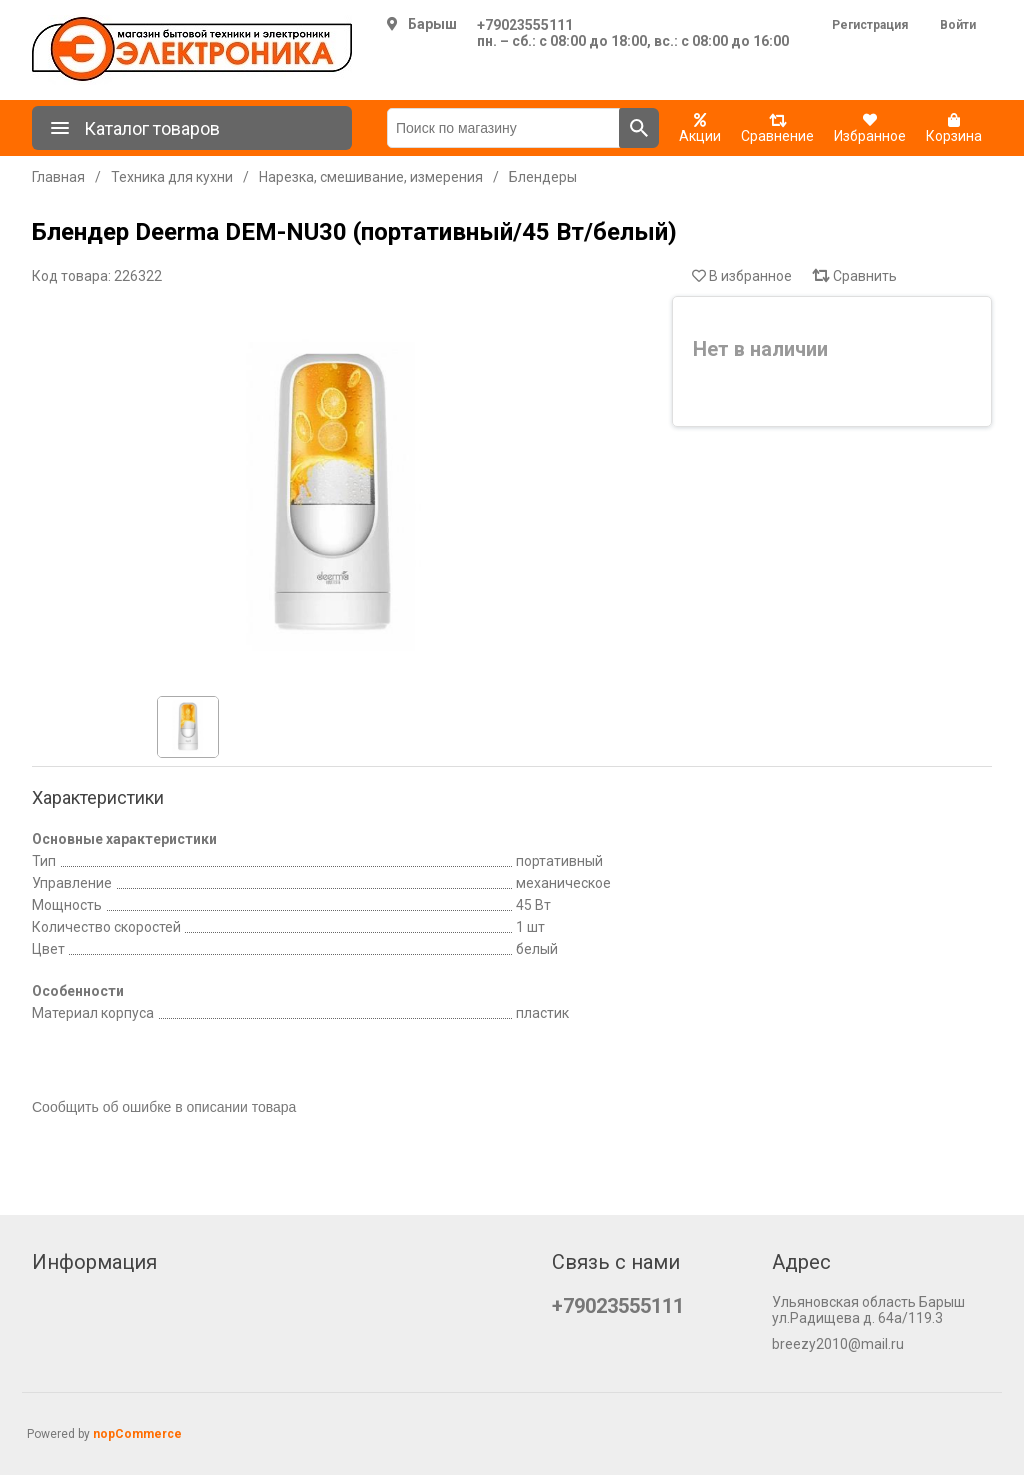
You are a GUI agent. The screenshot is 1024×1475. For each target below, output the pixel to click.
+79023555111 (525, 25)
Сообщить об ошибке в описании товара (164, 1107)
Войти (958, 25)
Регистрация (870, 25)
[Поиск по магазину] (503, 128)
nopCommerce (137, 1434)
